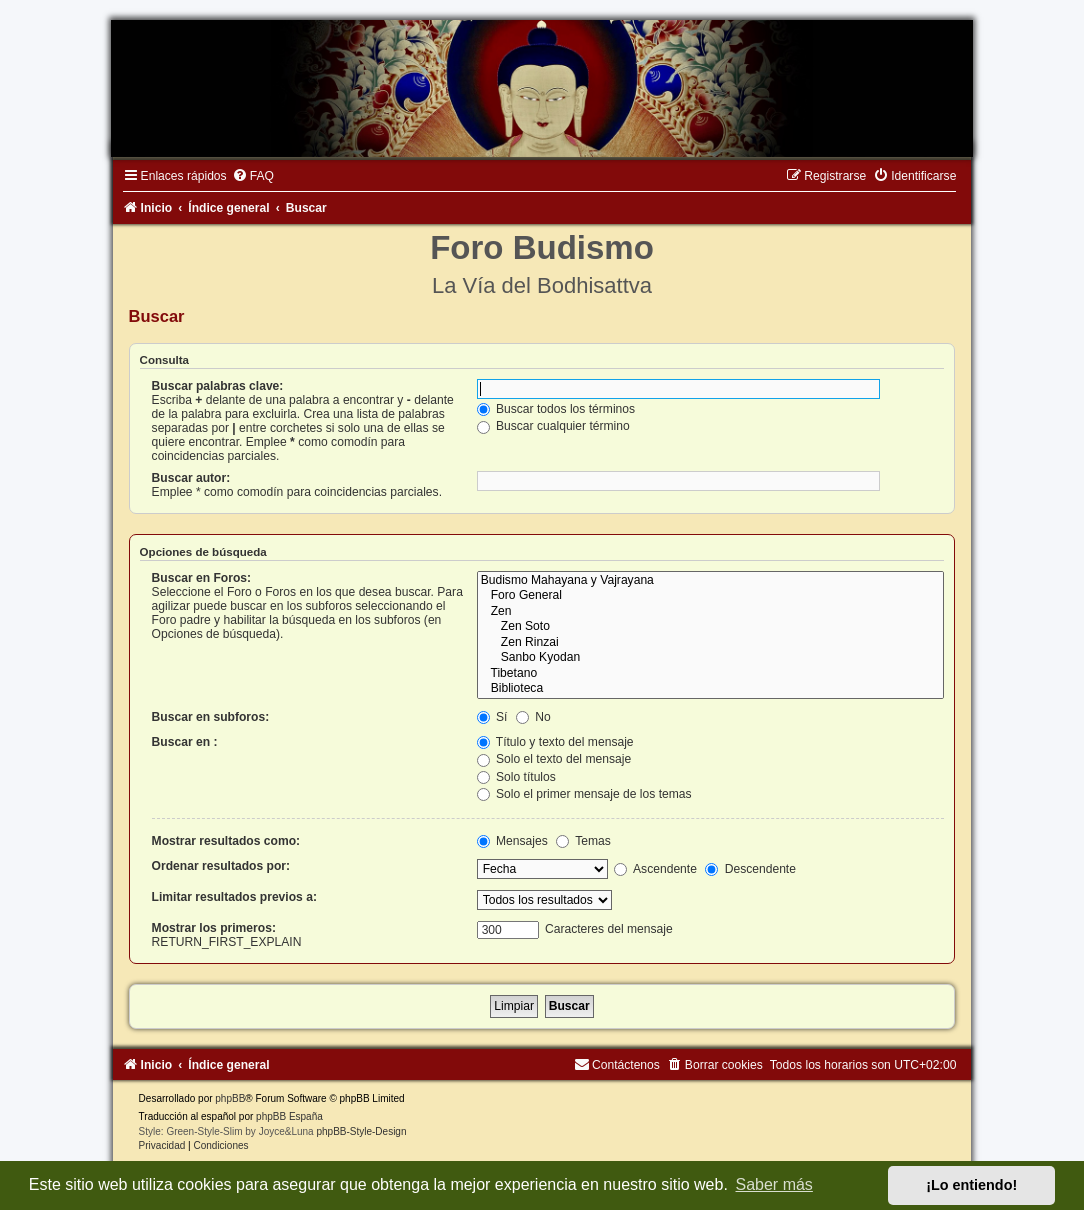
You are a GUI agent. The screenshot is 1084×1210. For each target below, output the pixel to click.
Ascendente (655, 869)
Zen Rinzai (711, 643)
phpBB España (289, 1116)
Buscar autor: (191, 478)
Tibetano (711, 674)
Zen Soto (711, 627)
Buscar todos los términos (556, 409)
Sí (492, 717)
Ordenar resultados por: (221, 866)
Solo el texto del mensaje (554, 759)
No (533, 717)
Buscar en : (185, 742)
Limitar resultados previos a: (234, 897)
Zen (711, 612)
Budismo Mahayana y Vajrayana (711, 581)
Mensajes (512, 841)
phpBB (230, 1098)
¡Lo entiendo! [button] (971, 1185)
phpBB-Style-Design (361, 1131)
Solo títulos (516, 777)
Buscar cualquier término (553, 426)
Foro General (711, 596)
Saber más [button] (774, 1184)
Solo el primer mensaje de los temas (584, 794)
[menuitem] (253, 176)
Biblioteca (711, 689)
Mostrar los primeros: (214, 928)
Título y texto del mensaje (555, 742)
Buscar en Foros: (201, 578)
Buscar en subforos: (211, 717)
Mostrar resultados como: (226, 841)
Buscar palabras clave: (218, 386)
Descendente (750, 869)
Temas (583, 841)
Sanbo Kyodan (711, 658)
